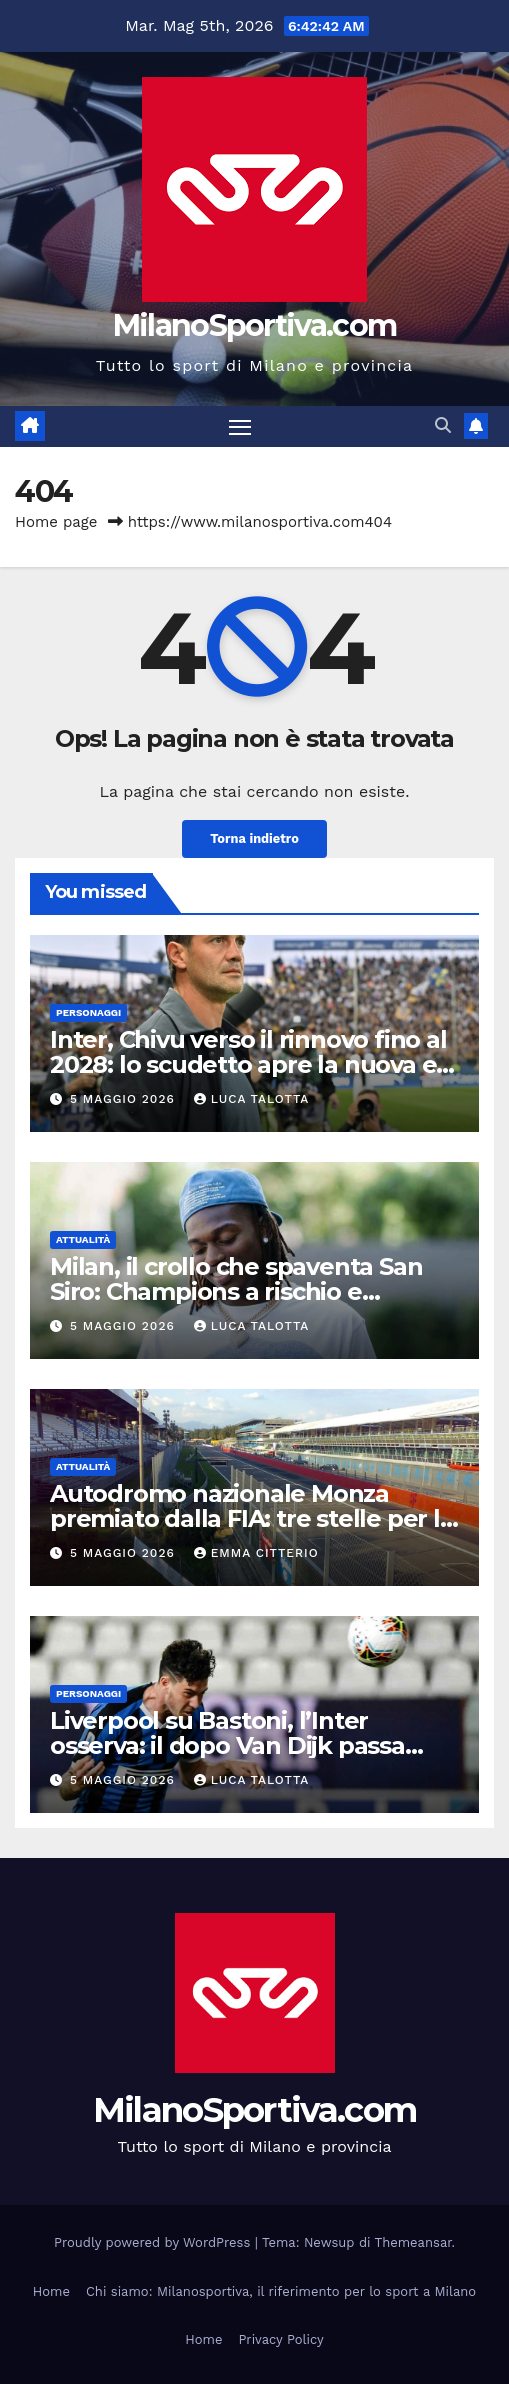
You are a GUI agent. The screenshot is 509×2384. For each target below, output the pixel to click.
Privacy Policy (280, 2339)
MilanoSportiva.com (254, 325)
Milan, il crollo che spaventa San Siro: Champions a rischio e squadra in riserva (236, 1291)
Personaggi (88, 1012)
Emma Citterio (256, 1553)
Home (51, 2291)
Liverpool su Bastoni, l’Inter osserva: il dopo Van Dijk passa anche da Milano (227, 1745)
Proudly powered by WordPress (154, 2242)
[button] (443, 425)
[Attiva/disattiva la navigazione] (240, 427)
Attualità (83, 1239)
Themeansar (413, 2242)
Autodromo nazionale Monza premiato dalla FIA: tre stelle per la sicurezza (252, 1518)
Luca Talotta (252, 1099)
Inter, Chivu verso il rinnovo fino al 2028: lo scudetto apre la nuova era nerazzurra (254, 1064)
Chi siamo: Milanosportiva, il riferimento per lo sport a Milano (281, 2291)
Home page (56, 522)
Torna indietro (254, 838)
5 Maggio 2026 (125, 1099)
